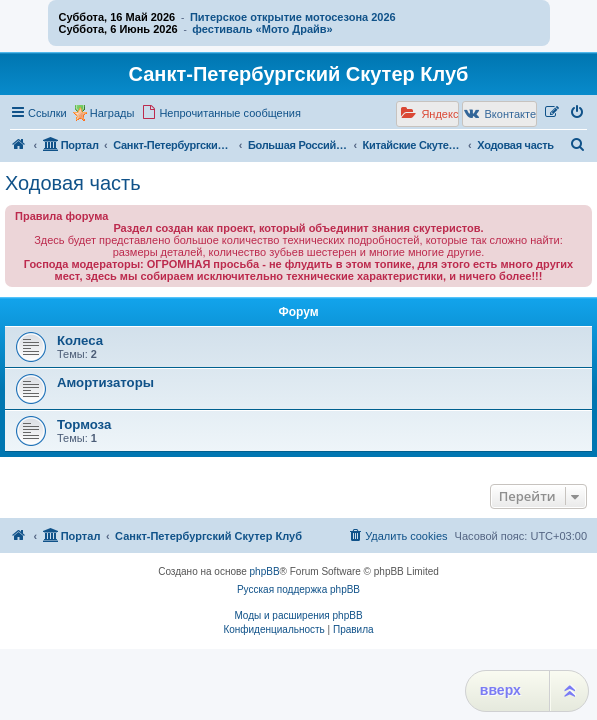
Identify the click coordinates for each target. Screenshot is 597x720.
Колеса (80, 340)
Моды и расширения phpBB (298, 615)
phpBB (265, 571)
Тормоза (84, 424)
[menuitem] (221, 113)
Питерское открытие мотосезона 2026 (293, 17)
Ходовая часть (73, 183)
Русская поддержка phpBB (298, 589)
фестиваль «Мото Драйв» (262, 29)
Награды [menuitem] (112, 113)
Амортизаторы (105, 382)
